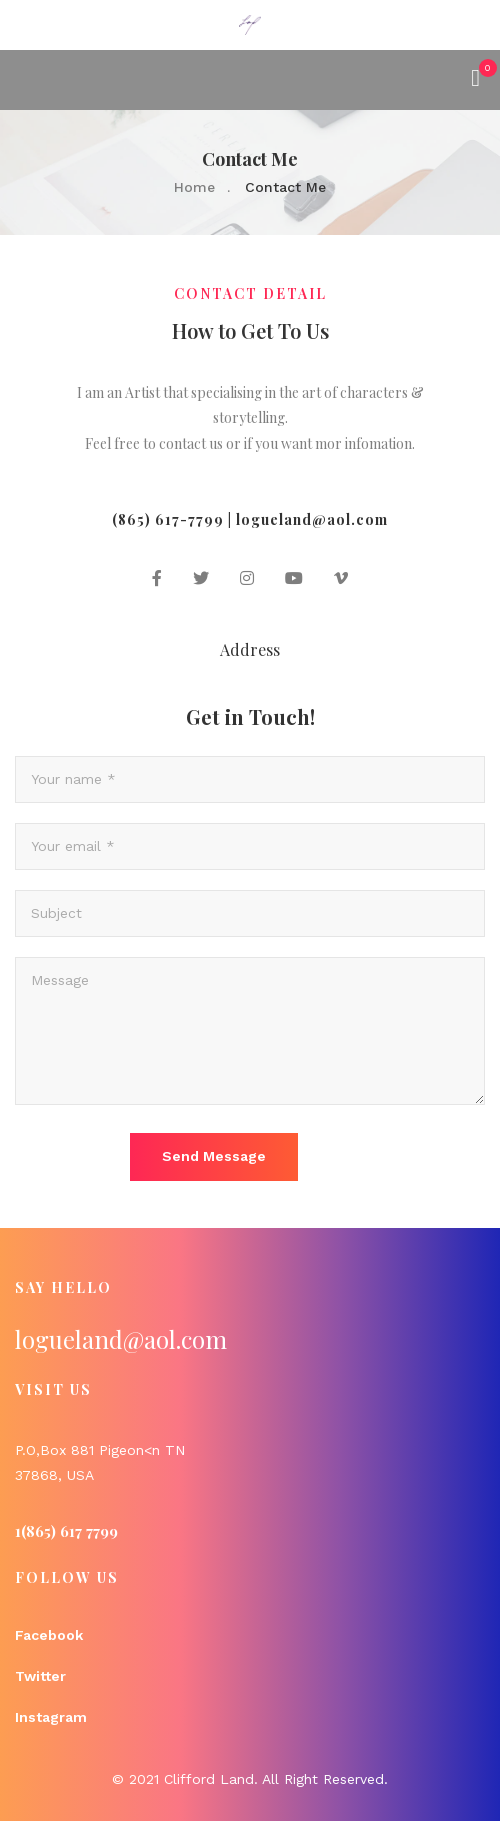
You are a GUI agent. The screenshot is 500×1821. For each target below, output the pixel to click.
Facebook (49, 1635)
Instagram (51, 1717)
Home (194, 187)
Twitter (40, 1676)
